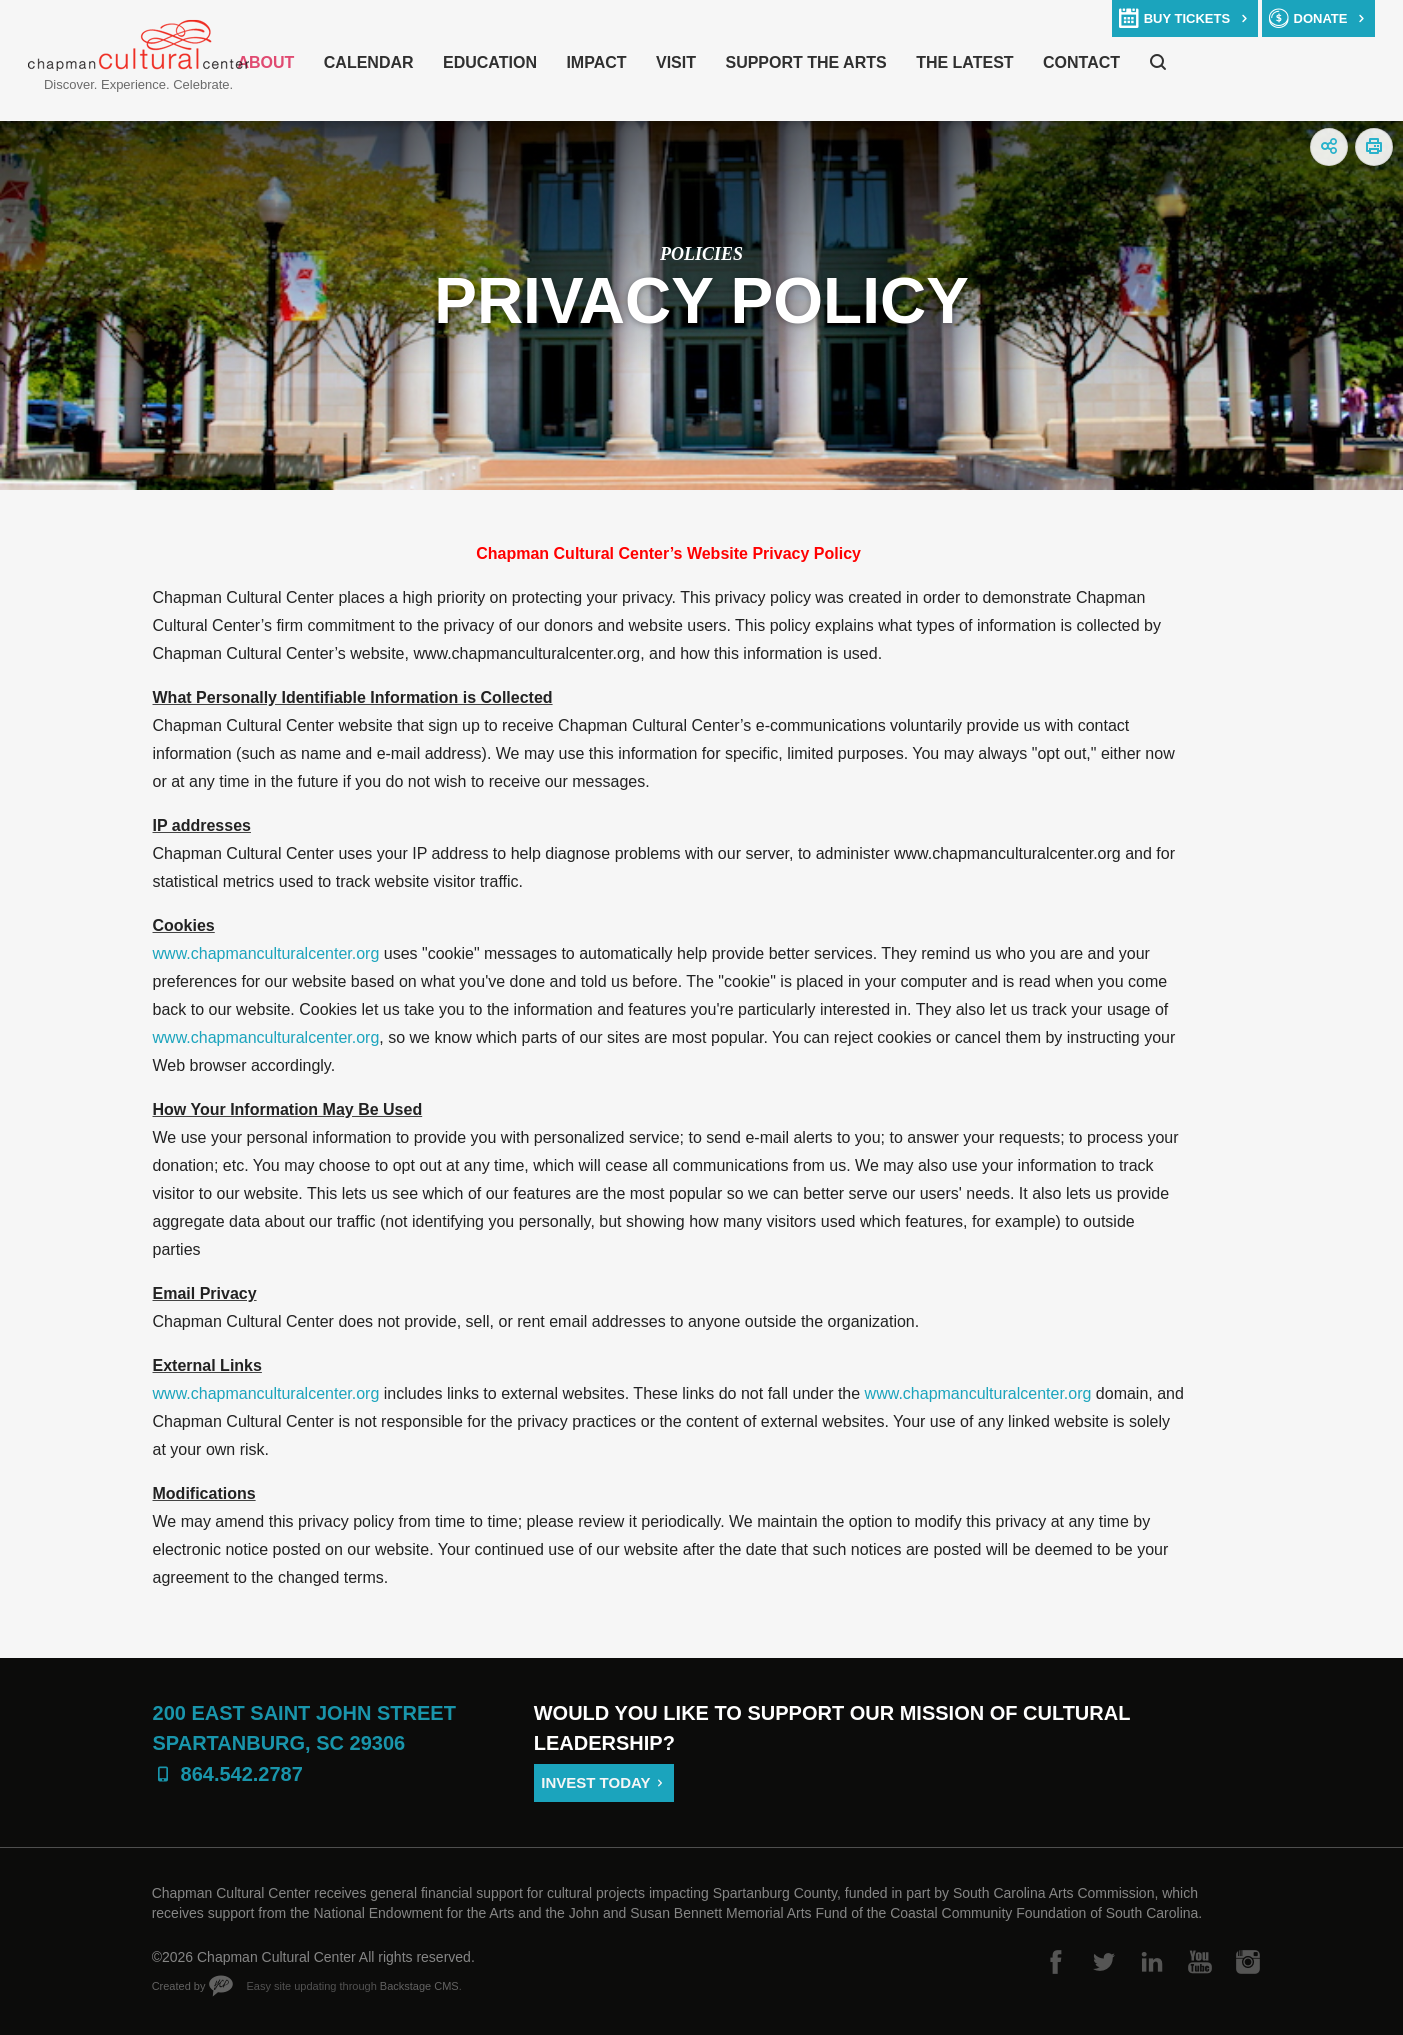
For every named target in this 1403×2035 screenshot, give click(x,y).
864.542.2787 (242, 1774)
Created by (179, 1986)
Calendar (369, 62)
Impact (596, 62)
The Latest (964, 62)
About (265, 62)
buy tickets (1187, 18)
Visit (676, 62)
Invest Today (595, 1782)
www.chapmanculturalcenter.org (266, 953)
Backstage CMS (419, 1986)
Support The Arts (805, 62)
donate (1321, 18)
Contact (1081, 62)
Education (490, 62)
